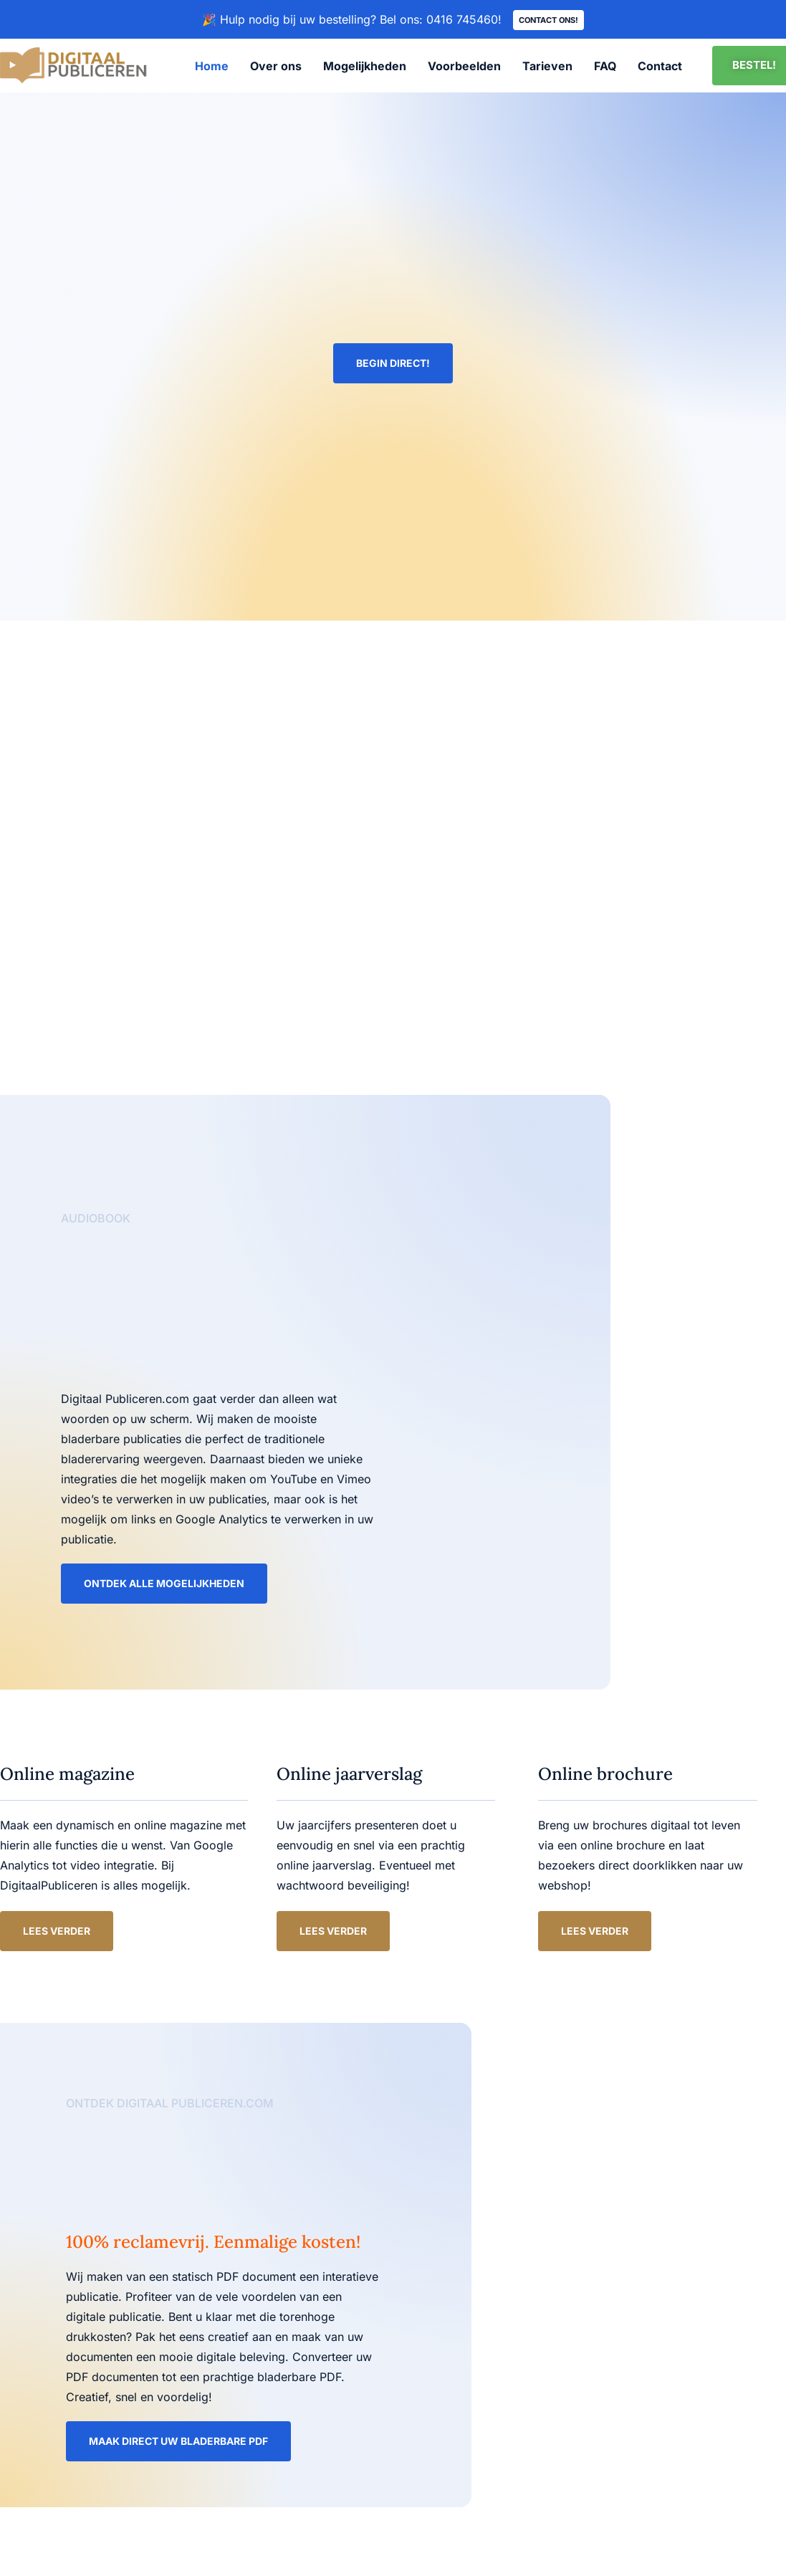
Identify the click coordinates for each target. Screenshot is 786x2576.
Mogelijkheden (364, 66)
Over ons (276, 66)
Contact (660, 66)
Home (212, 66)
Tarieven (547, 66)
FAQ (605, 66)
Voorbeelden (464, 66)
